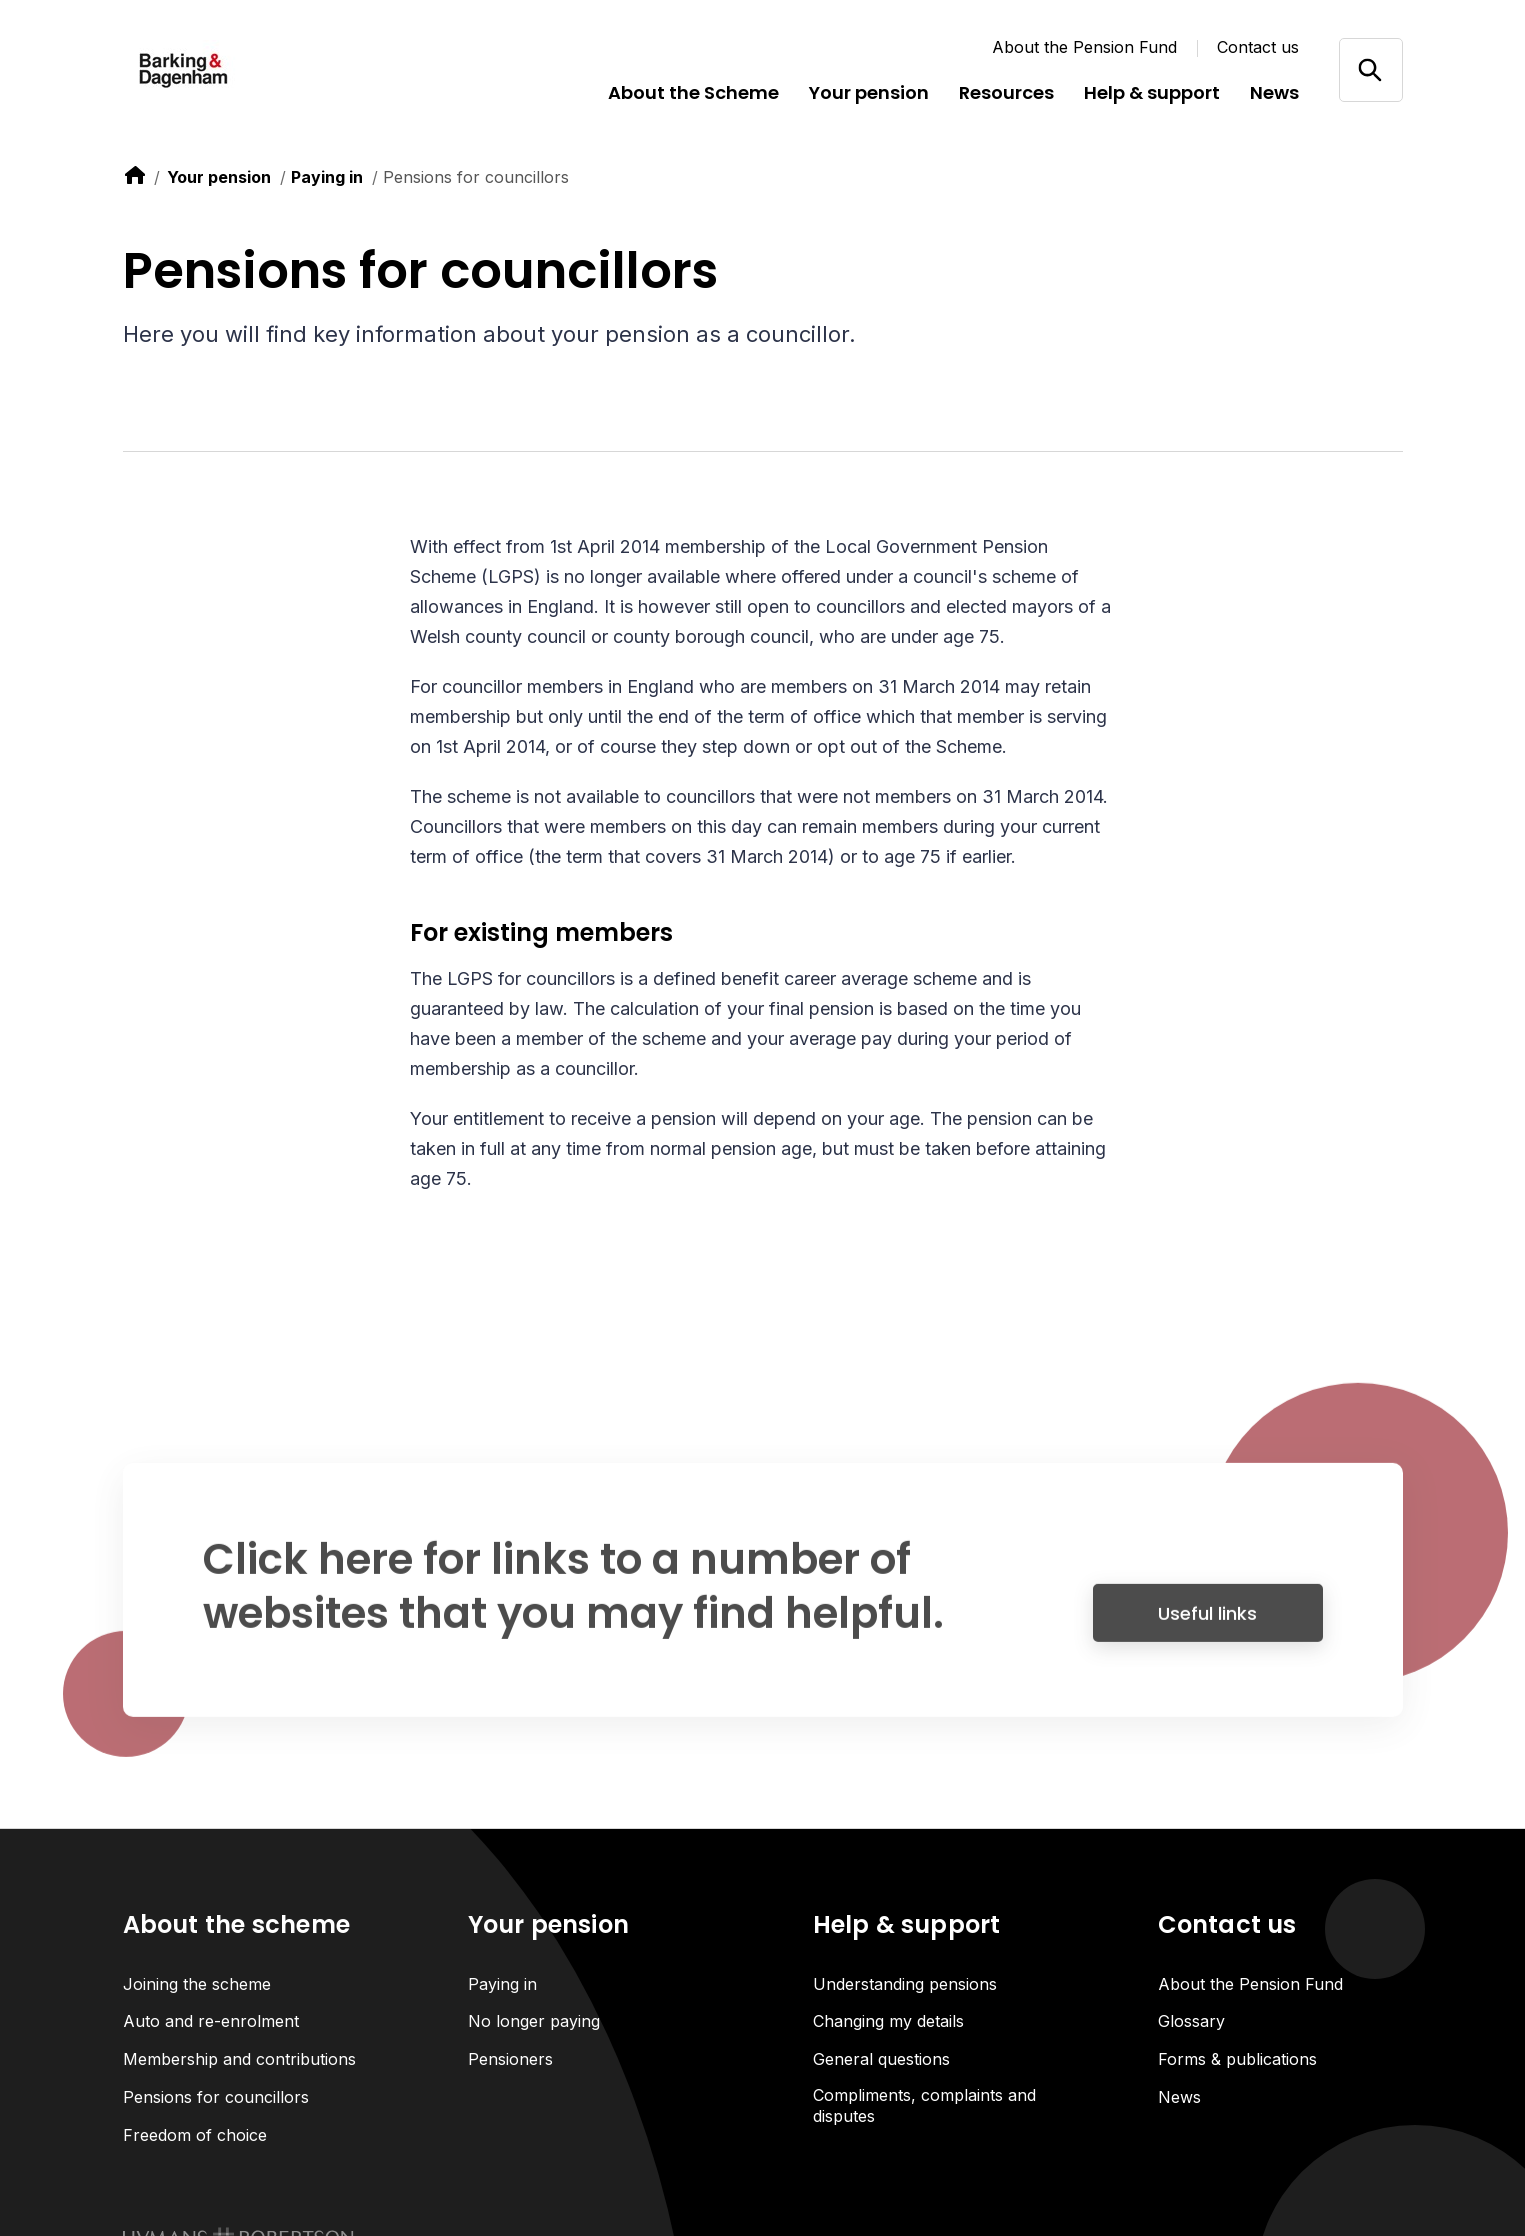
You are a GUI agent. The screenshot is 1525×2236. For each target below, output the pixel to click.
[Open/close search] (1370, 69)
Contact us (1258, 47)
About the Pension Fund (1084, 47)
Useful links (1207, 1623)
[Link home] (243, 70)
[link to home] (135, 175)
